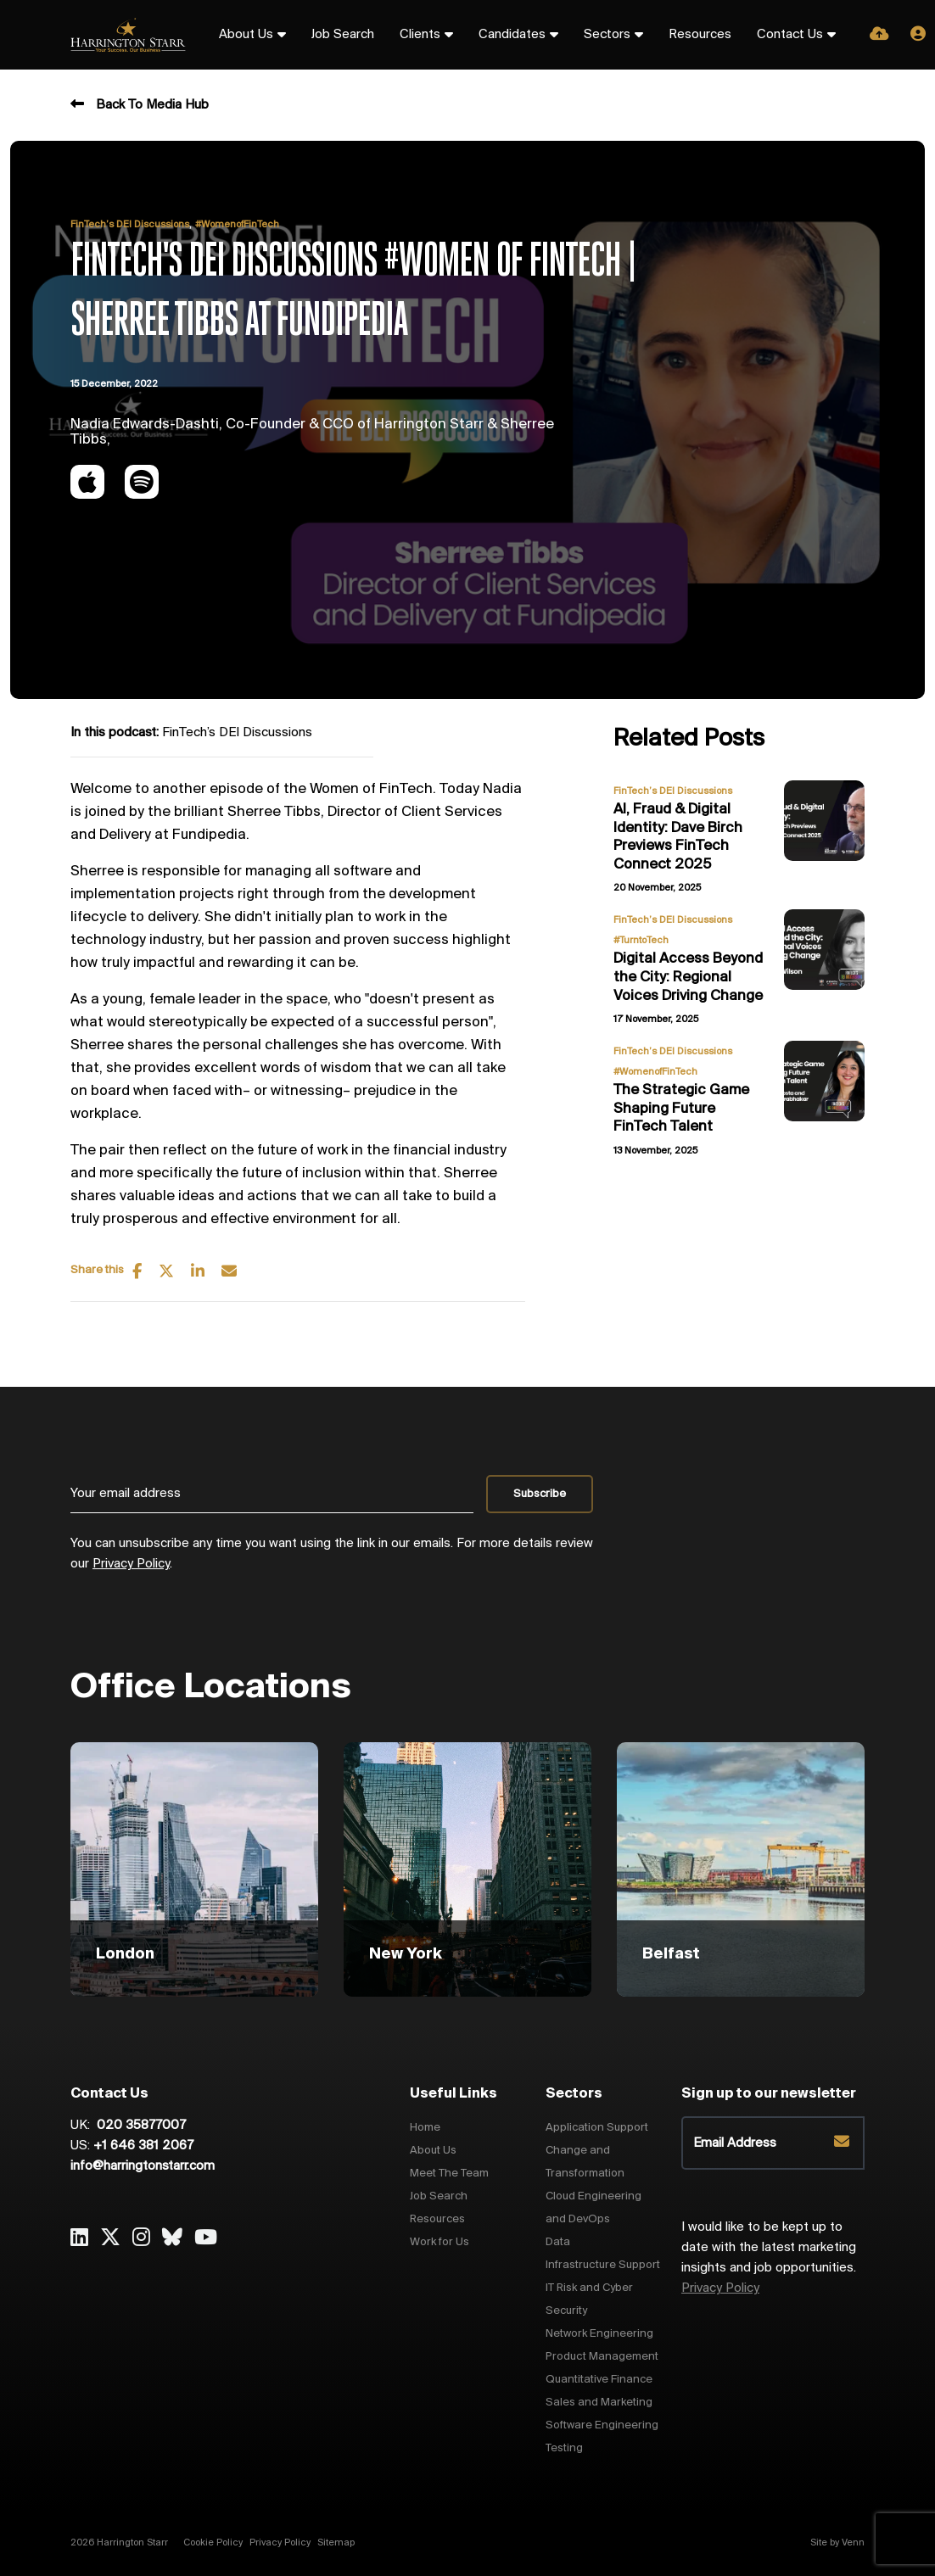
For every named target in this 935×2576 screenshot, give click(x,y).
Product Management (602, 2356)
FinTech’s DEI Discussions (129, 225)
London (125, 1954)
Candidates (512, 35)
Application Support (597, 2127)
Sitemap (336, 2543)
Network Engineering (599, 2333)
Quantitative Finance (599, 2379)
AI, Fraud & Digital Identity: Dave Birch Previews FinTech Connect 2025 (677, 837)
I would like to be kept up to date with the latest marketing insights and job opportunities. (768, 2258)
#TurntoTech (641, 941)
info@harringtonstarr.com (142, 2166)
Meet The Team (449, 2173)
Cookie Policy (213, 2543)
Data (558, 2242)
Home (425, 2127)
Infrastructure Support (603, 2265)
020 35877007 (139, 2125)
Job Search (342, 35)
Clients (420, 35)
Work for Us (439, 2242)
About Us (246, 35)
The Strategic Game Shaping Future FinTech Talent (681, 1108)
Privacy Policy (131, 1564)
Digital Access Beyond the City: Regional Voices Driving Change (688, 977)
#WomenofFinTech (237, 225)
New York (405, 1954)
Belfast (671, 1954)
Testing (564, 2448)
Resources (700, 35)
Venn (853, 2543)
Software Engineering (602, 2425)
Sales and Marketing (599, 2402)
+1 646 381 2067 (143, 2146)
